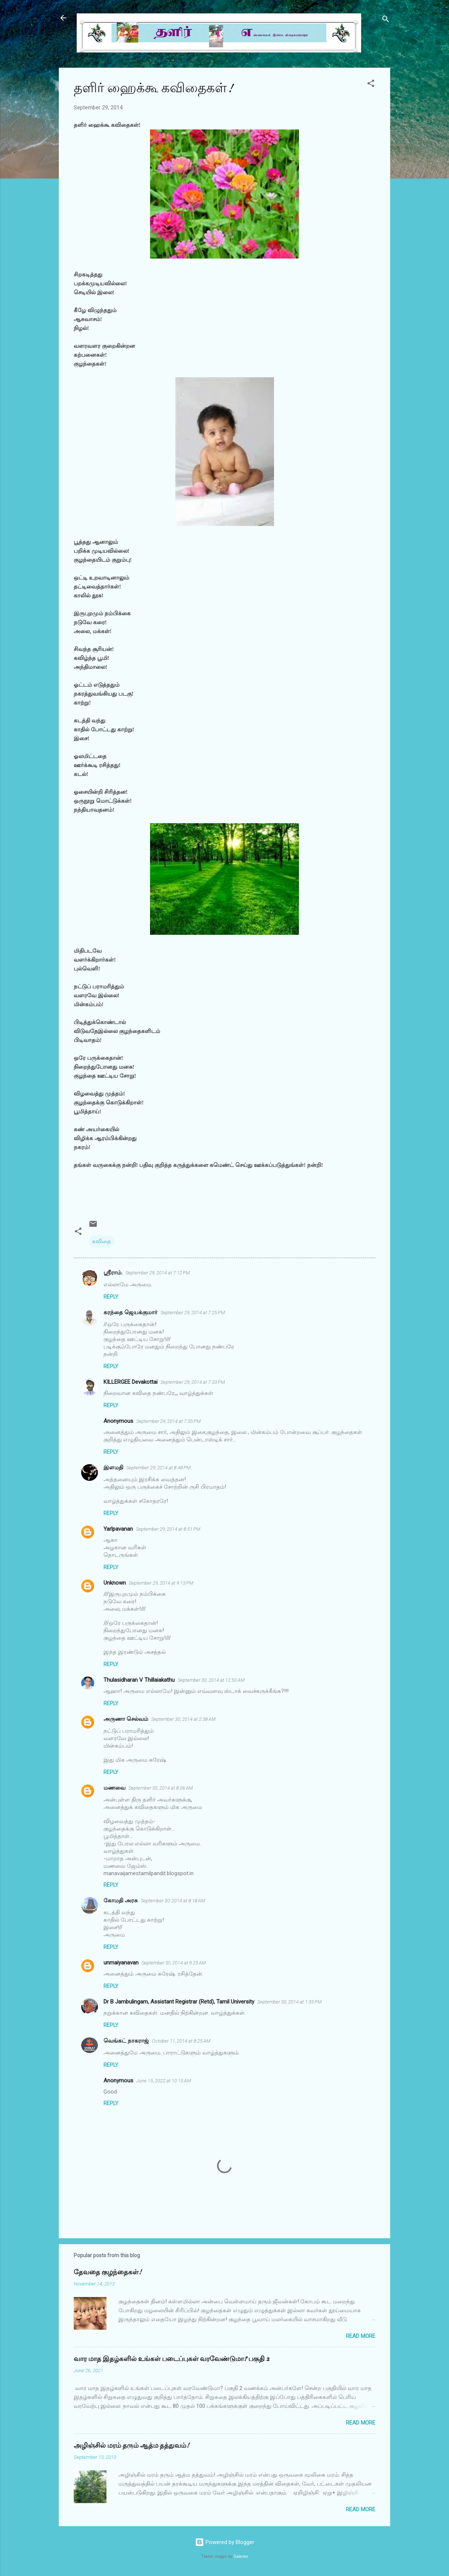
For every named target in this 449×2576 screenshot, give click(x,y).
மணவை (114, 1787)
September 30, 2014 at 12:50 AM (211, 1680)
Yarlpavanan (118, 1529)
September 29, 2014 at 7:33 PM (192, 1382)
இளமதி (113, 1467)
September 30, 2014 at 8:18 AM (173, 1900)
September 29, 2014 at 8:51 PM (168, 1529)
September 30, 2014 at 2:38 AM (183, 1719)
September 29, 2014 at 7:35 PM (168, 1421)
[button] (370, 84)
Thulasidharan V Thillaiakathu (139, 1680)
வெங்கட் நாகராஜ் (126, 2040)
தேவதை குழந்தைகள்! (107, 2272)
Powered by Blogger (224, 2542)
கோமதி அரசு (121, 1900)
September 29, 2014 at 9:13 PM (161, 1583)
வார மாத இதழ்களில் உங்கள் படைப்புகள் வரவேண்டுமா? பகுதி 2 (171, 2359)
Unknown (115, 1582)
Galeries (240, 2556)
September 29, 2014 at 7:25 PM (192, 1312)
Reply (111, 1297)
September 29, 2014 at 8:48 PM (158, 1467)
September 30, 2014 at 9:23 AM (173, 1963)
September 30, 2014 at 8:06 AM (160, 1788)
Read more (360, 2336)
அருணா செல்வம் (126, 1719)
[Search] (385, 20)
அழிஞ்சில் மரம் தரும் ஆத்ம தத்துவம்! (131, 2445)
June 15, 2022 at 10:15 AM (163, 2080)
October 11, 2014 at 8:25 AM (181, 2041)
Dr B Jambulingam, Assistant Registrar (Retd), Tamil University (179, 2001)
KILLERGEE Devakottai (130, 1382)
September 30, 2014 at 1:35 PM (289, 2002)
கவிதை (101, 1241)
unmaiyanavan (121, 1962)
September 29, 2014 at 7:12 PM (157, 1273)
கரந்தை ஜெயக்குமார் (130, 1312)
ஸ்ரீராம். (113, 1272)
